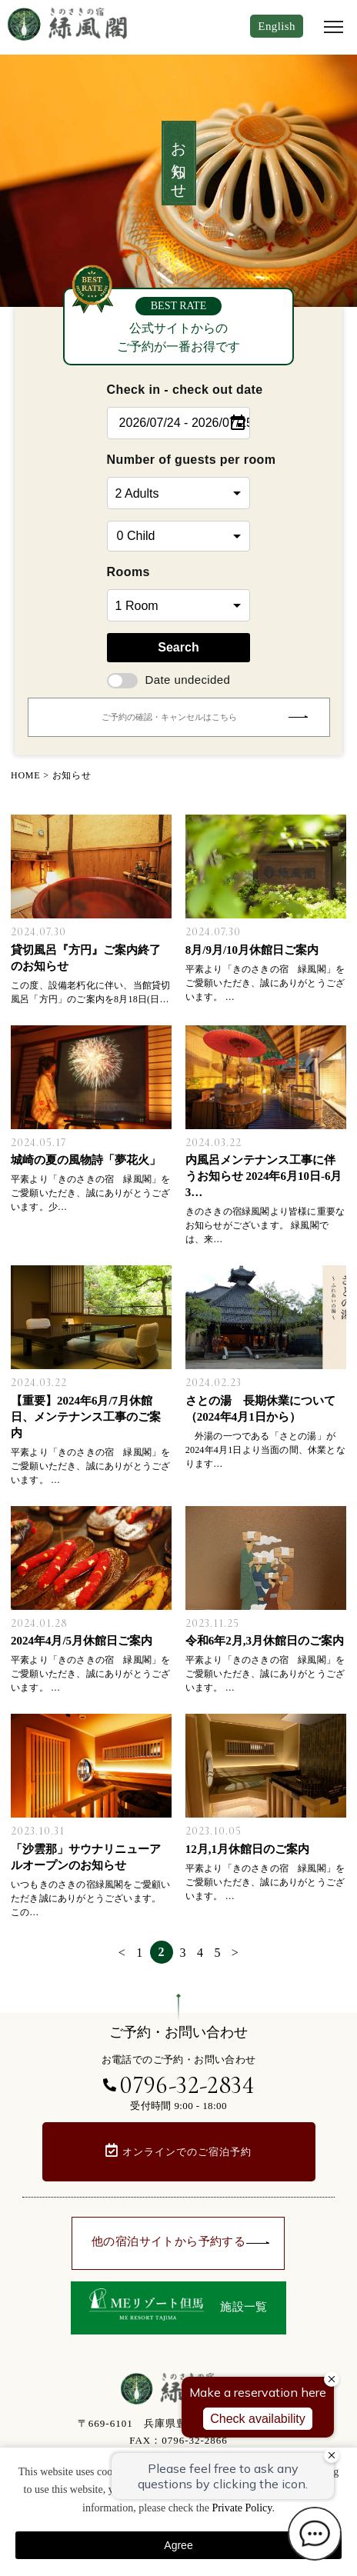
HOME (26, 775)
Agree (178, 2545)
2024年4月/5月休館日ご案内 (81, 1641)
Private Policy (242, 2508)
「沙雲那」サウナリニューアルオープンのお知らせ (86, 1857)
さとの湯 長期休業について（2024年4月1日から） (260, 1409)
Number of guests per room (179, 459)
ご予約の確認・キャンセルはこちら (205, 716)
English (276, 26)
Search (178, 647)
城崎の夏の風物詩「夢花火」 (86, 1160)
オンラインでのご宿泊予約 (187, 2152)
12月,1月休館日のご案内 (247, 1849)
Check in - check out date (179, 389)
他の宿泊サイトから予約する (180, 2241)
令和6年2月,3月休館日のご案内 (264, 1641)
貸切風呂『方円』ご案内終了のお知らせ (86, 958)
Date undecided (169, 679)
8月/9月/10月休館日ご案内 (252, 950)
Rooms (128, 571)
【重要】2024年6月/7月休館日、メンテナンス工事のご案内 (86, 1417)
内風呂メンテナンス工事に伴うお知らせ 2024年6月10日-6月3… (263, 1176)
